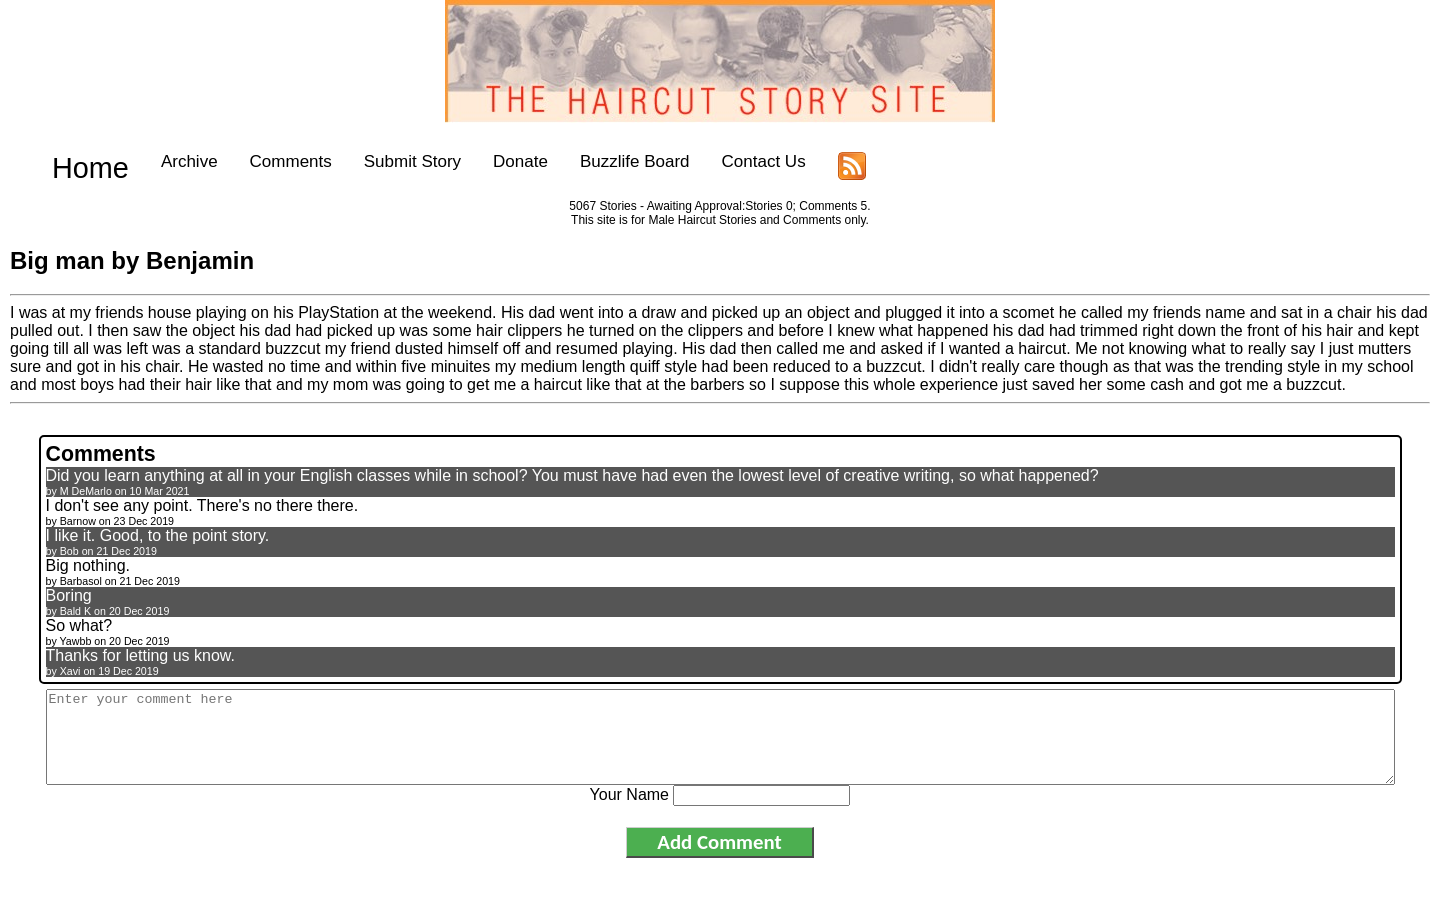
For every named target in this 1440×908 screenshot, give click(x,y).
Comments (259, 161)
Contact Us (732, 161)
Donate (489, 161)
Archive (157, 161)
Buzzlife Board (603, 161)
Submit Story (380, 161)
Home (74, 161)
